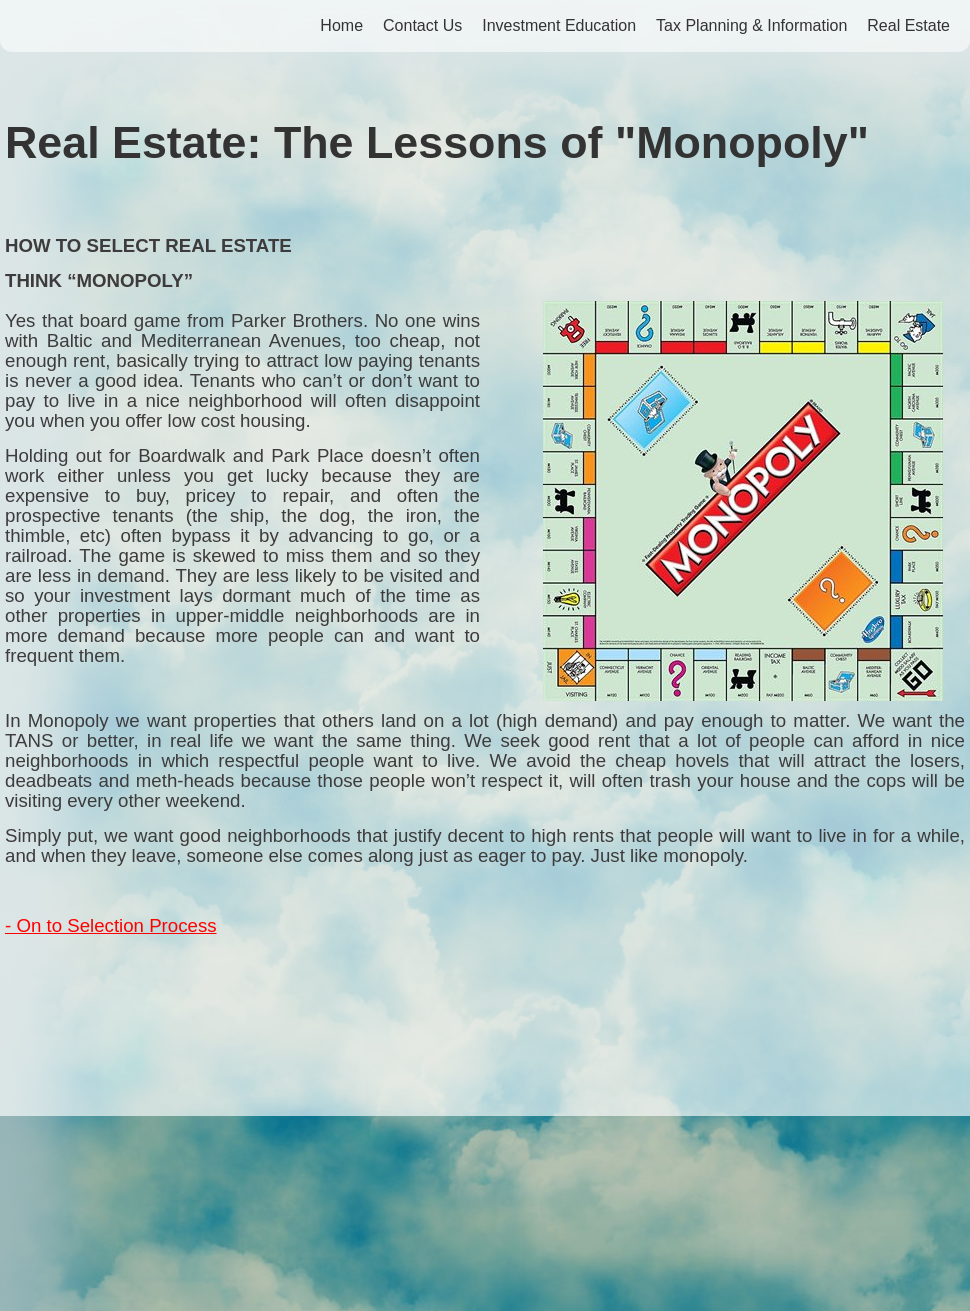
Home (341, 25)
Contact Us (422, 25)
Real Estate (908, 25)
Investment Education (559, 25)
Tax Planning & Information (751, 25)
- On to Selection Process (111, 925)
